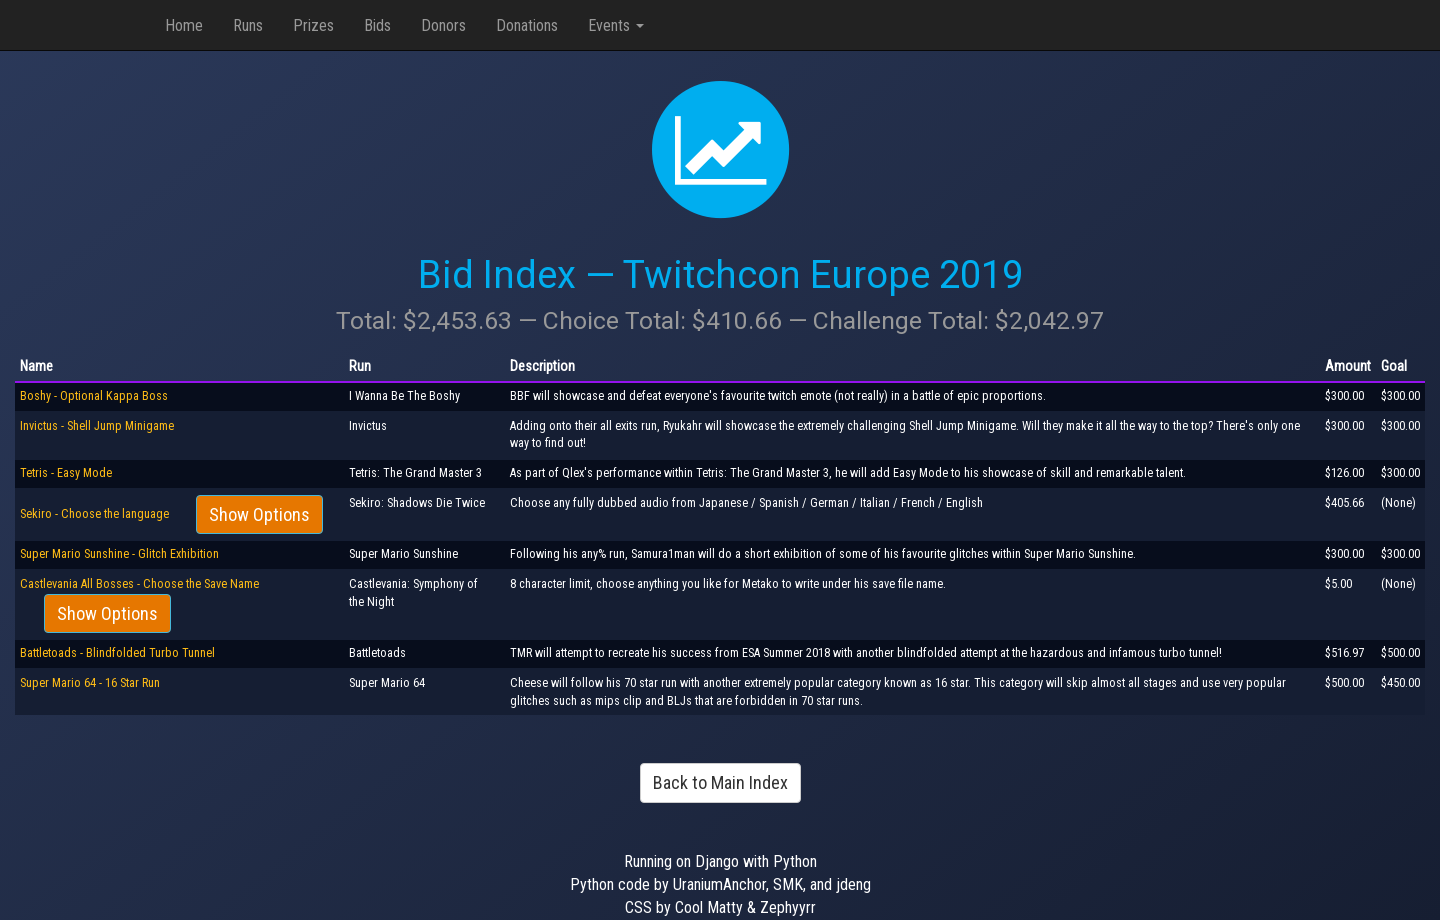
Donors (443, 25)
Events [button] (616, 25)
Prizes (313, 25)
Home (184, 25)
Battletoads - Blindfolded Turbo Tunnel (117, 653)
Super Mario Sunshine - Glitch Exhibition (119, 554)
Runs (248, 25)
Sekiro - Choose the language (96, 514)
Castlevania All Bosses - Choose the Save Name (139, 584)
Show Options (259, 514)
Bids (377, 25)
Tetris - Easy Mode (66, 473)
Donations (527, 25)
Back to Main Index (720, 782)
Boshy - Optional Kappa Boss (94, 396)
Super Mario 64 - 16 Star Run (90, 683)
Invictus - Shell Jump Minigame (97, 426)
